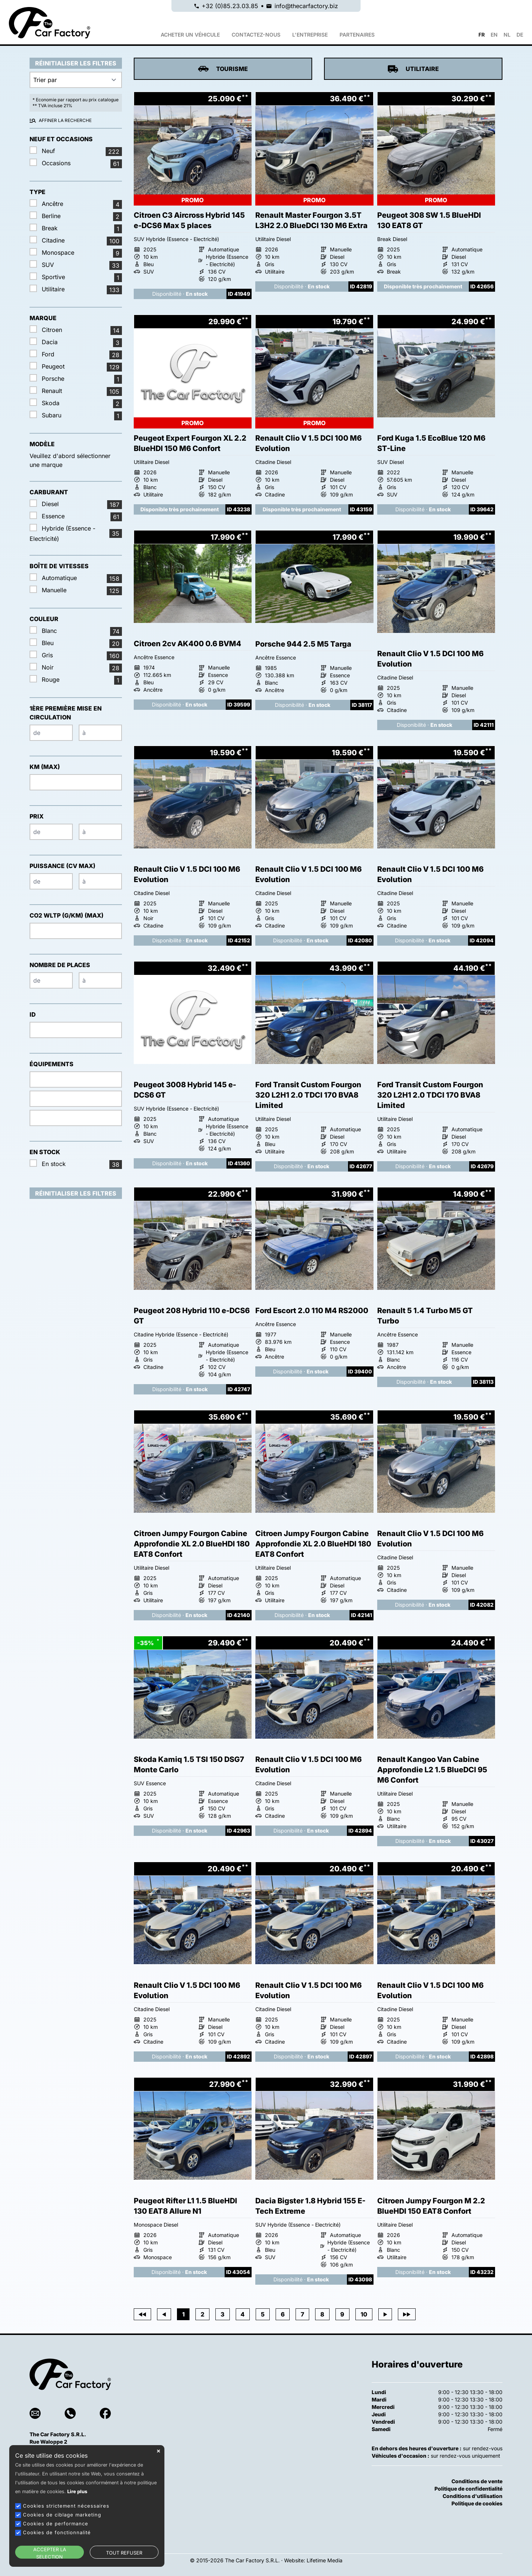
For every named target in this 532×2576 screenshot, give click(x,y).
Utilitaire (413, 69)
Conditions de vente (476, 2481)
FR (481, 34)
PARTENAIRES (357, 34)
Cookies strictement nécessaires (66, 2506)
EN (494, 34)
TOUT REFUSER (124, 2553)
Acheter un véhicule (190, 34)
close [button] (158, 2451)
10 (364, 2314)
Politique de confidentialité (468, 2488)
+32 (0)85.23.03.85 (230, 6)
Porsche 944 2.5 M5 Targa (303, 644)
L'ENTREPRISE (310, 34)
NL (507, 34)
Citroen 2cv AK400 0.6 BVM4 (187, 643)
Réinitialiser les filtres (75, 63)
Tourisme (223, 68)
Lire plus (77, 2491)
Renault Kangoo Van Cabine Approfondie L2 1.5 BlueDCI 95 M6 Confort (432, 1769)
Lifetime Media (324, 2560)
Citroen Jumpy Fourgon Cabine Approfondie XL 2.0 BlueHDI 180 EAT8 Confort (192, 1544)
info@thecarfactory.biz (306, 6)
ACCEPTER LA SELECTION (49, 2552)
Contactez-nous (256, 34)
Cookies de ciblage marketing (62, 2515)
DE (519, 34)
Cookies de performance (55, 2523)
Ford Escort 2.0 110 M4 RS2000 (311, 1310)
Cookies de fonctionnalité (57, 2532)
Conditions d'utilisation (472, 2496)
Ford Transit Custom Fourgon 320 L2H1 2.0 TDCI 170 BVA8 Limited (308, 1095)
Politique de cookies (476, 2503)
